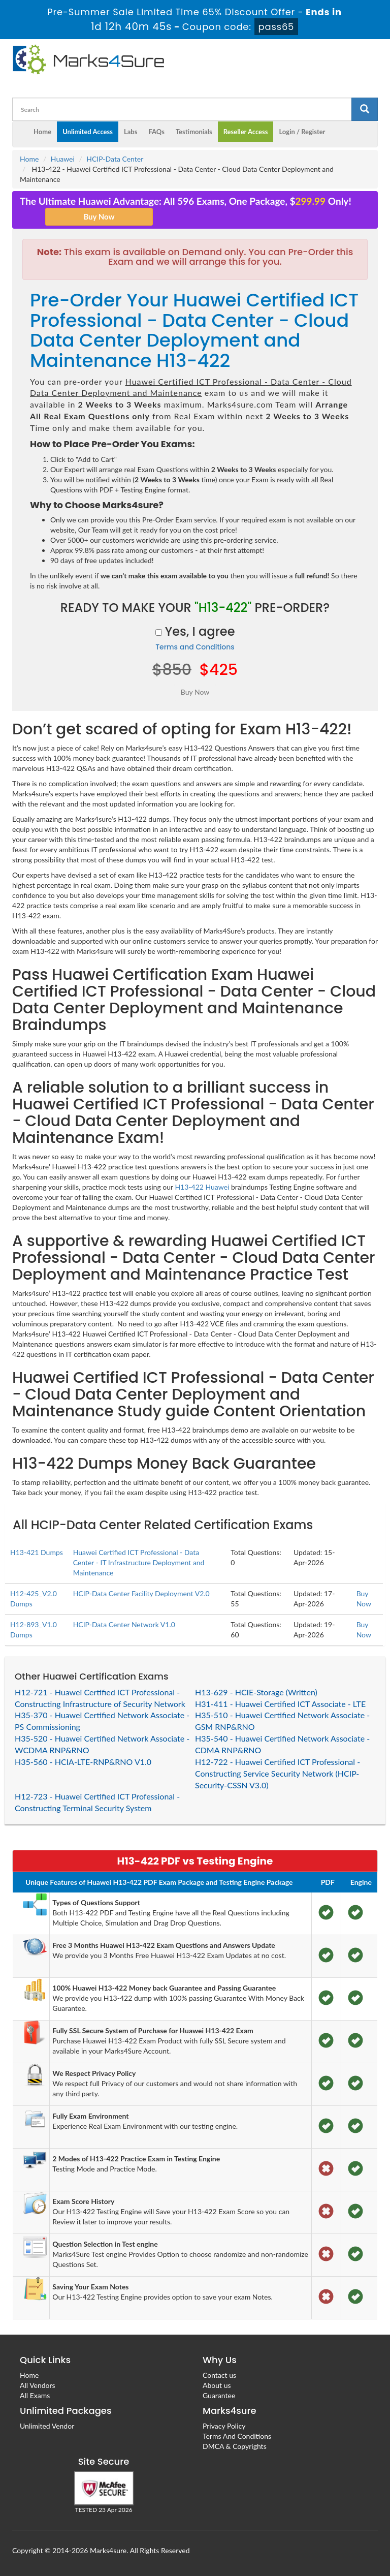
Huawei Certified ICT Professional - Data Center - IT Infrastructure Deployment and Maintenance (139, 1562)
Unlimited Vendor (47, 2426)
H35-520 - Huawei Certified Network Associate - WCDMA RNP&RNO (102, 1744)
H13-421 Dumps (36, 1552)
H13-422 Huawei (202, 1187)
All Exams (35, 2395)
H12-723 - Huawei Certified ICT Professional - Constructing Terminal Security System (97, 1802)
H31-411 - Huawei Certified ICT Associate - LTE (280, 1704)
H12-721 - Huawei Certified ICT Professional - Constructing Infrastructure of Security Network (100, 1698)
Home (42, 132)
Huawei (63, 158)
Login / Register (302, 132)
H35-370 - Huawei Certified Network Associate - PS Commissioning (102, 1720)
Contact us (219, 2375)
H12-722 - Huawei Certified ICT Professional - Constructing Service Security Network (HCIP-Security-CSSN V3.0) (277, 1773)
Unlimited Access (87, 132)
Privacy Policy (224, 2426)
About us (217, 2385)
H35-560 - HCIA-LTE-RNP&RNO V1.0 (83, 1761)
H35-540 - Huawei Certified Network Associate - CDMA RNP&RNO (282, 1744)
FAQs (156, 132)
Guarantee (219, 2395)
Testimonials (194, 132)
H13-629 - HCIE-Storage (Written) (256, 1692)
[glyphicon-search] (364, 109)
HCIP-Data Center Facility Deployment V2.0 (141, 1593)
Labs (130, 132)
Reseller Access (245, 132)
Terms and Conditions (195, 647)
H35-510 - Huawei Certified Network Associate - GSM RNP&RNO (282, 1720)
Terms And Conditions (237, 2436)
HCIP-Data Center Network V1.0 (124, 1624)
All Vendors (37, 2385)
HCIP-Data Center (114, 158)
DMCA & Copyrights (235, 2446)
